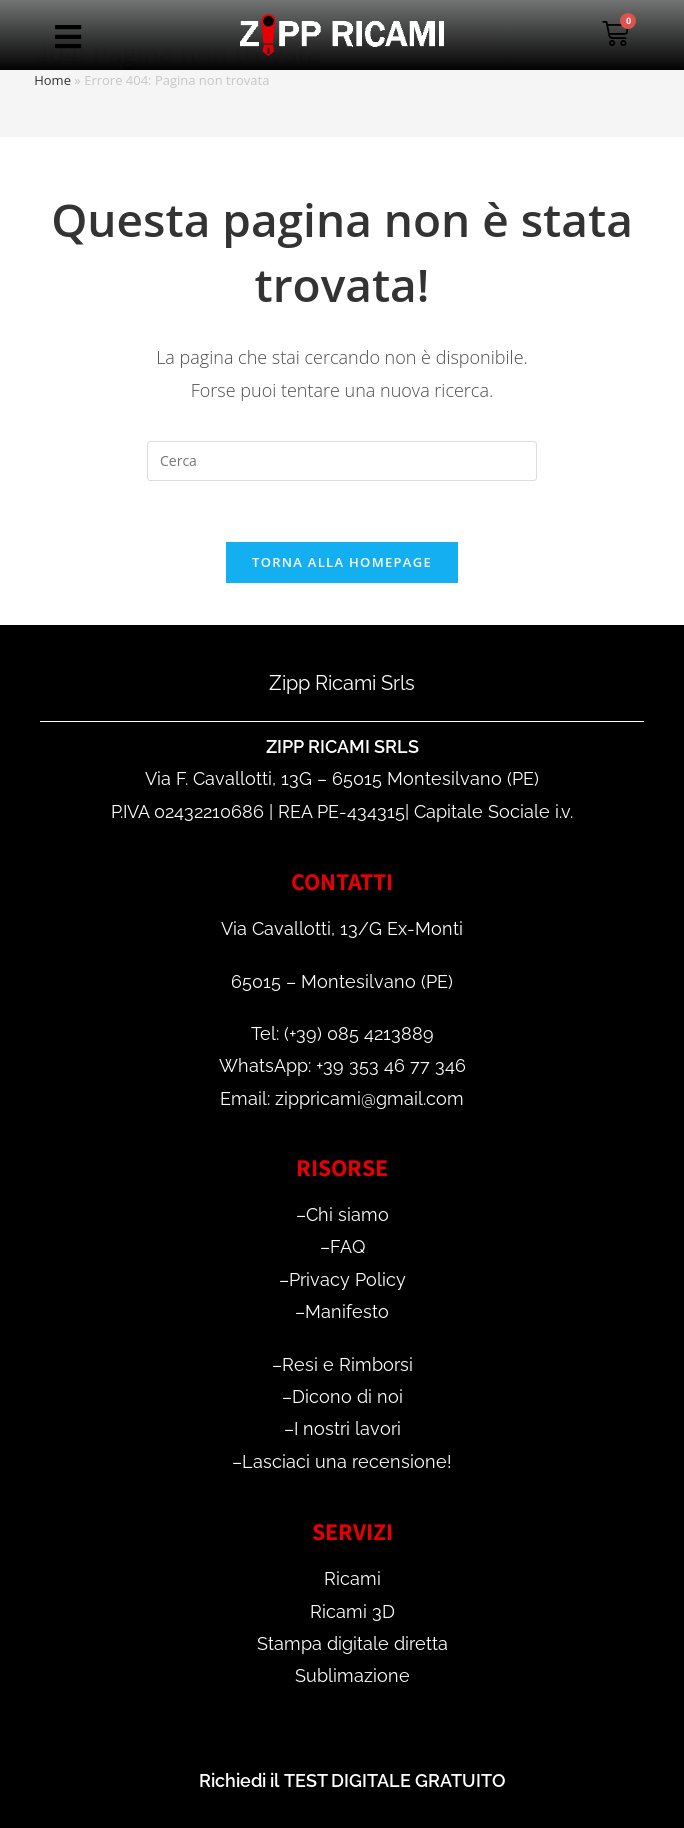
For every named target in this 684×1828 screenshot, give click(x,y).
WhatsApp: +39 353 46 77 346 (342, 1065)
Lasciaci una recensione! (347, 1461)
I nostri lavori (347, 1428)
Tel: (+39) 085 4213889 (342, 1033)
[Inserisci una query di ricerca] (342, 461)
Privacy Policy (347, 1279)
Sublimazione (352, 1675)
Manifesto (347, 1311)
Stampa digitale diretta (352, 1643)
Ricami (352, 1578)
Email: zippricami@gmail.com (342, 1098)
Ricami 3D (352, 1611)
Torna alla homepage (342, 562)
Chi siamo (347, 1214)
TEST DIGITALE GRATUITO (395, 1780)
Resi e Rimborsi (347, 1364)
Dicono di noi (347, 1396)
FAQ (347, 1246)
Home (52, 80)
